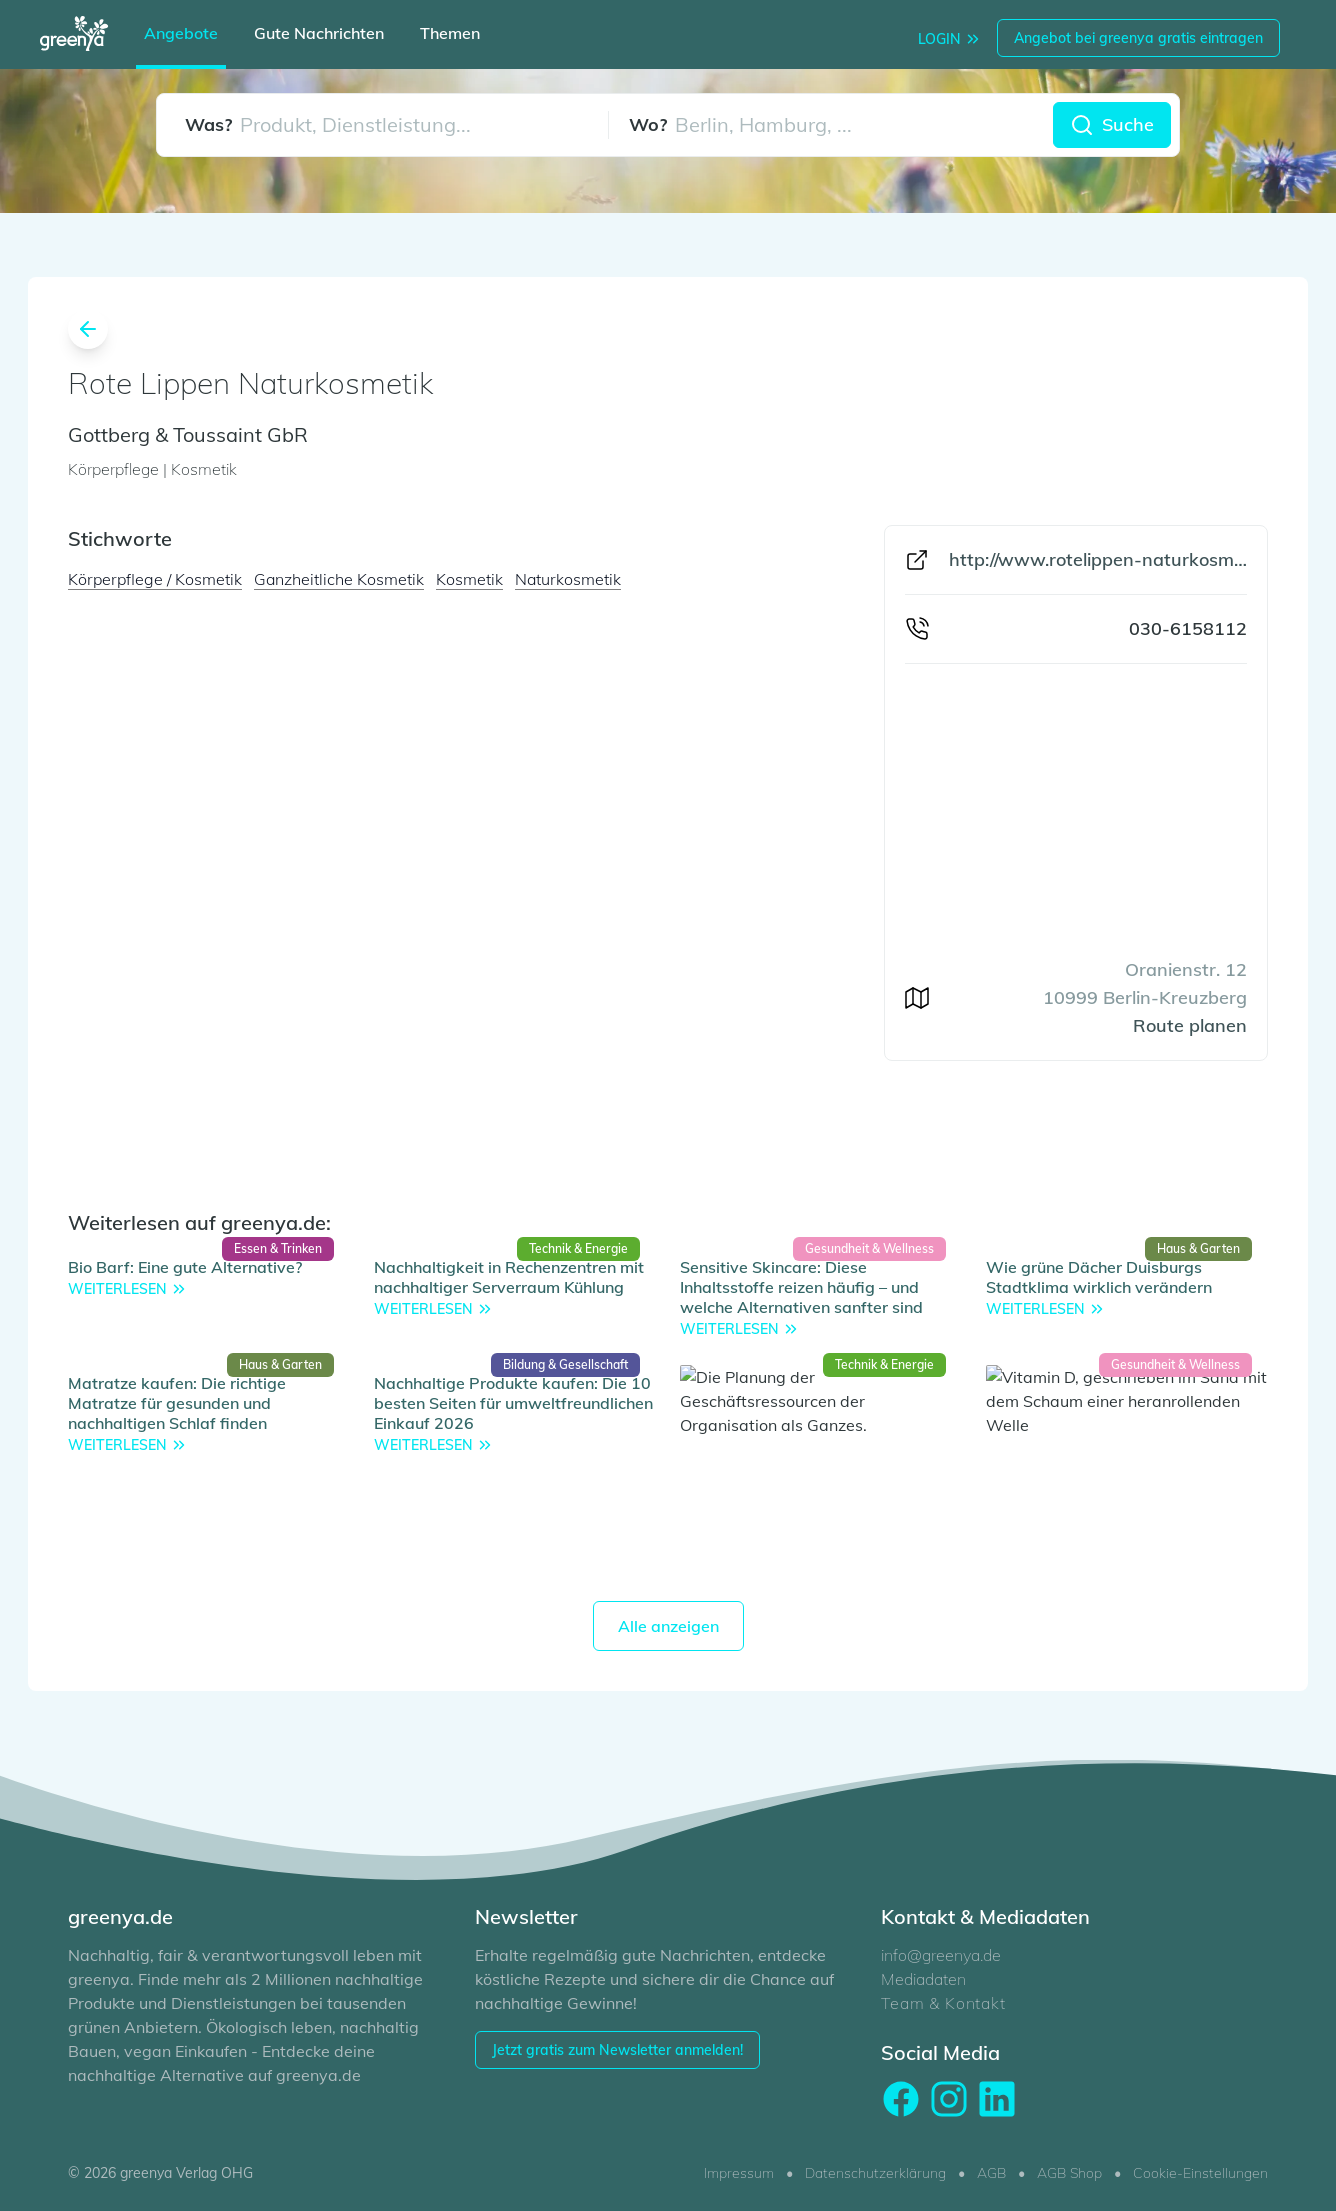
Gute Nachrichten (319, 33)
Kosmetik (469, 579)
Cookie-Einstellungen (1200, 2173)
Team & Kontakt (943, 2003)
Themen (450, 33)
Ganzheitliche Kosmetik (339, 579)
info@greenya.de (941, 1955)
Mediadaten (923, 1979)
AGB (991, 2173)
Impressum (739, 2173)
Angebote (181, 33)
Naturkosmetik (568, 579)
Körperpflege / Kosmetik (155, 579)
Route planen (1190, 1025)
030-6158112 (1188, 628)
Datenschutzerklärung (875, 2173)
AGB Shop (1069, 2173)
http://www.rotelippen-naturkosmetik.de (1098, 559)
